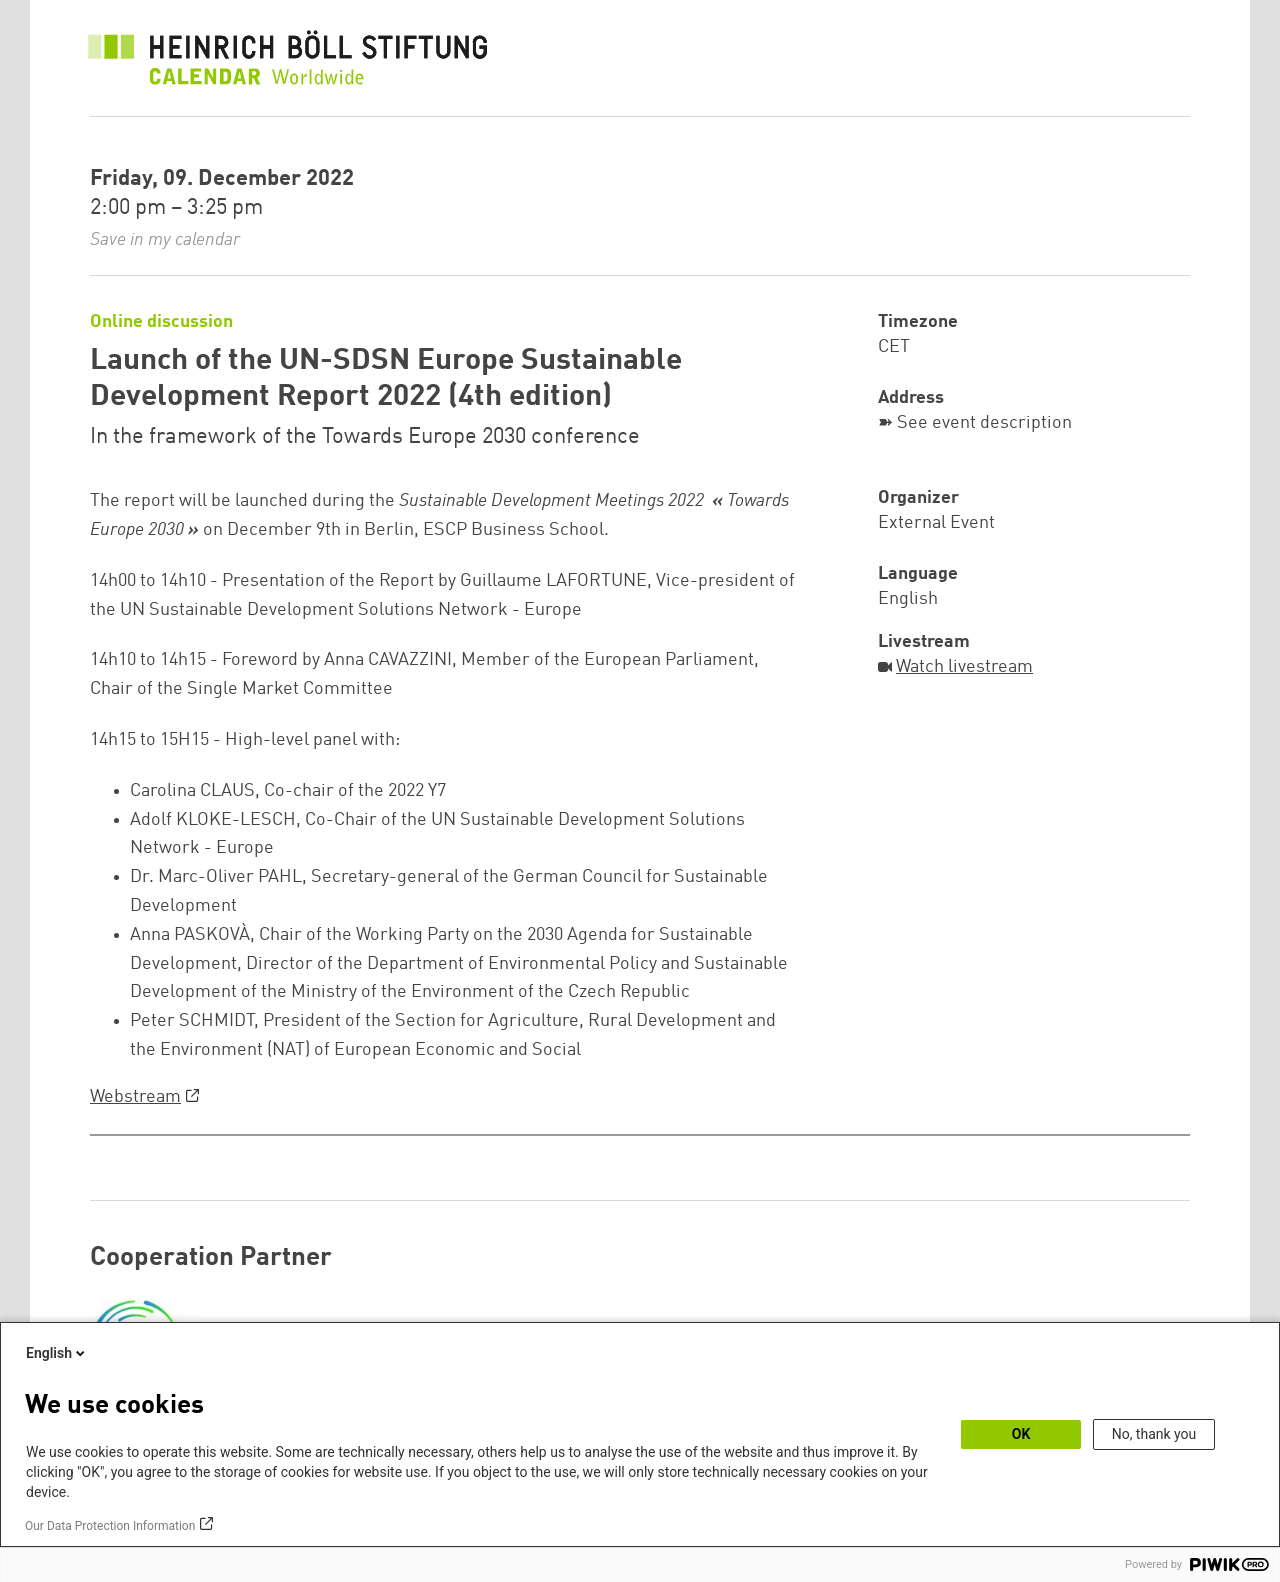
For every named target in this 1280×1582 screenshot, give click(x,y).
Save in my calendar (165, 240)
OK (1021, 1434)
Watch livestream (964, 667)
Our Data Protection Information (110, 1526)
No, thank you (1154, 1434)
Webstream (135, 1097)
